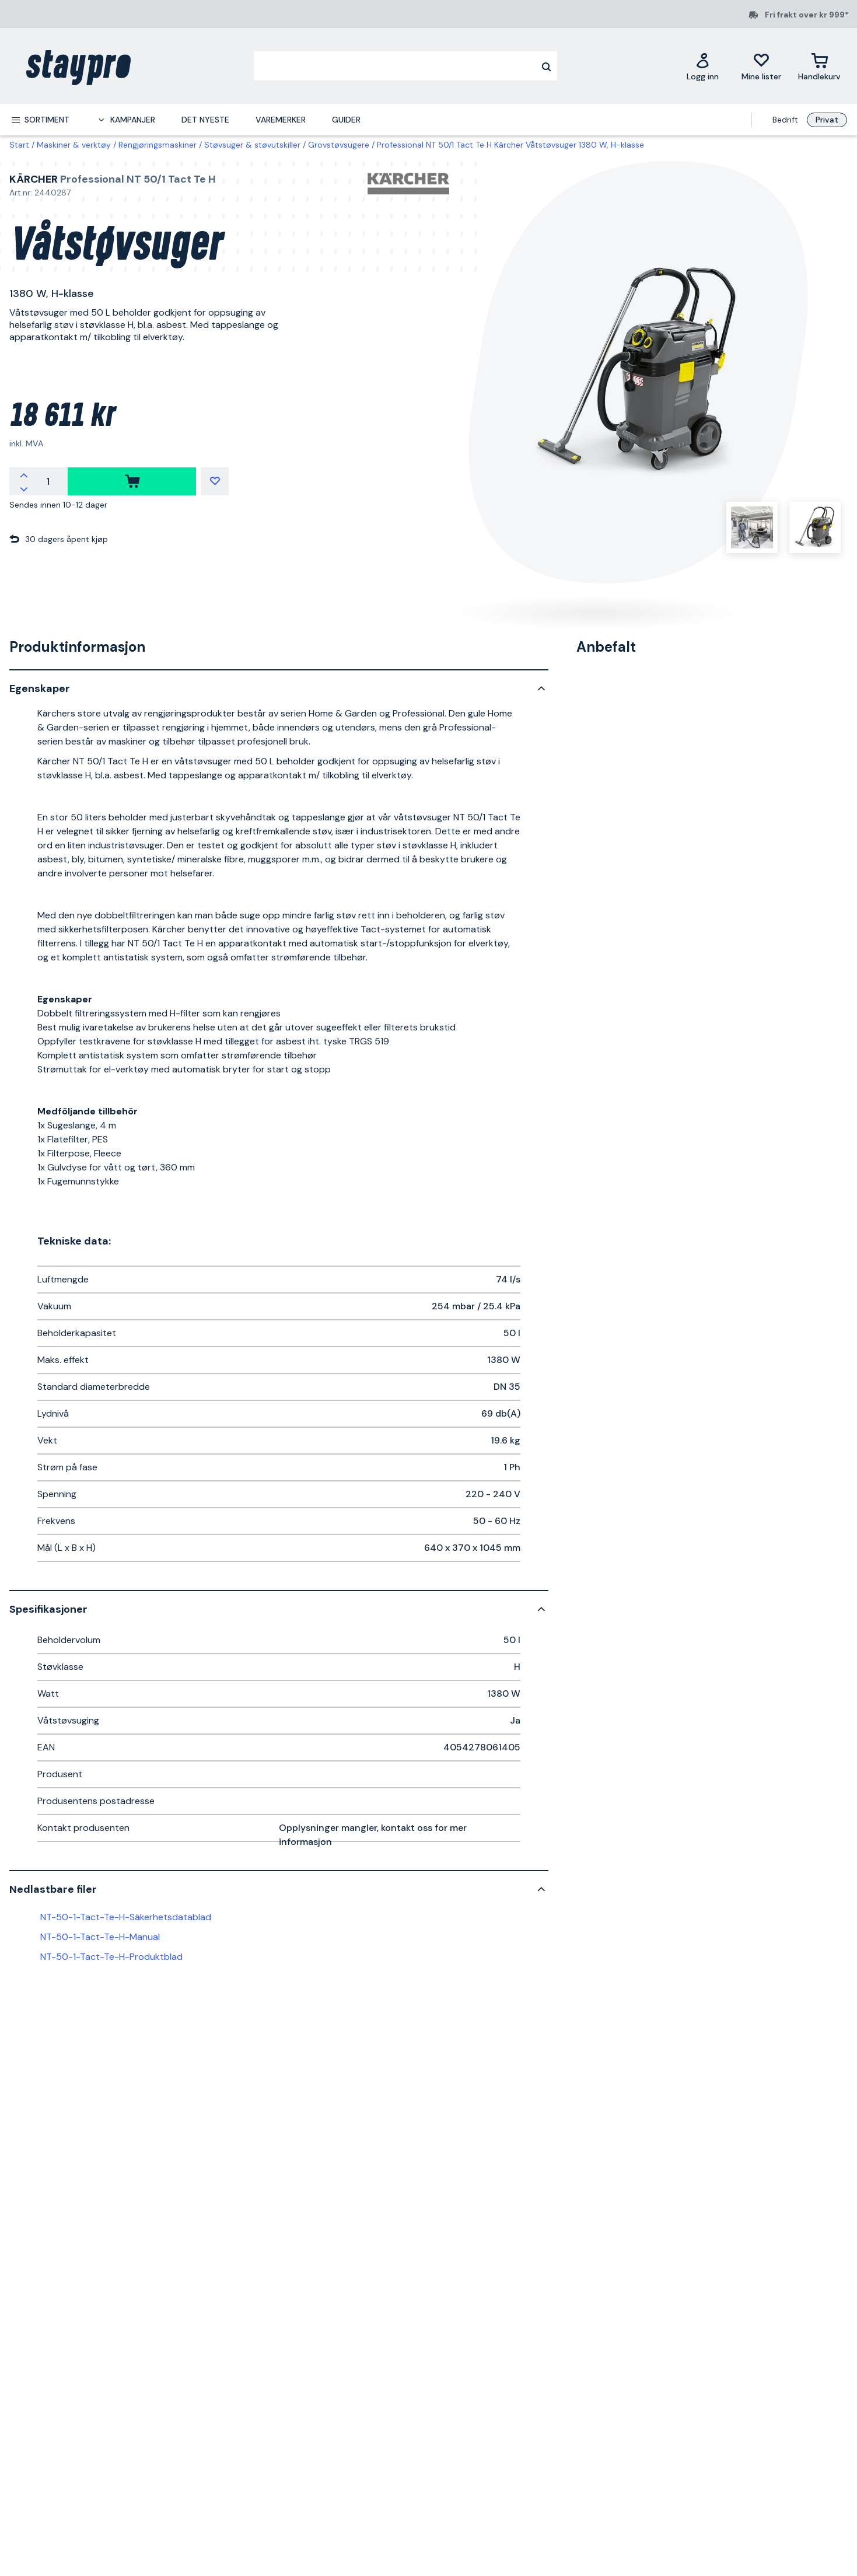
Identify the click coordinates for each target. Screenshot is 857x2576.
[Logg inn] (703, 66)
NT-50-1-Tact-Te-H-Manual (100, 1937)
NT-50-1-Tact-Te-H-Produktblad (111, 1957)
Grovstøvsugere (338, 144)
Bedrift (785, 119)
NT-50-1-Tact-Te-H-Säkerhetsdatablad (125, 1917)
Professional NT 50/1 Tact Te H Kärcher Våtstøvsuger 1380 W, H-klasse (510, 144)
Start (19, 144)
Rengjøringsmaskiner (157, 144)
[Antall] (47, 481)
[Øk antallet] (24, 474)
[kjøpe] (132, 481)
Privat (827, 119)
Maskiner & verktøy (74, 144)
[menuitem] (39, 119)
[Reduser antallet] (24, 488)
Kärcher (33, 179)
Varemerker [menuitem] (281, 119)
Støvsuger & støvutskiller (252, 144)
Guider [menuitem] (346, 119)
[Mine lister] (761, 66)
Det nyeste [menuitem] (205, 119)
